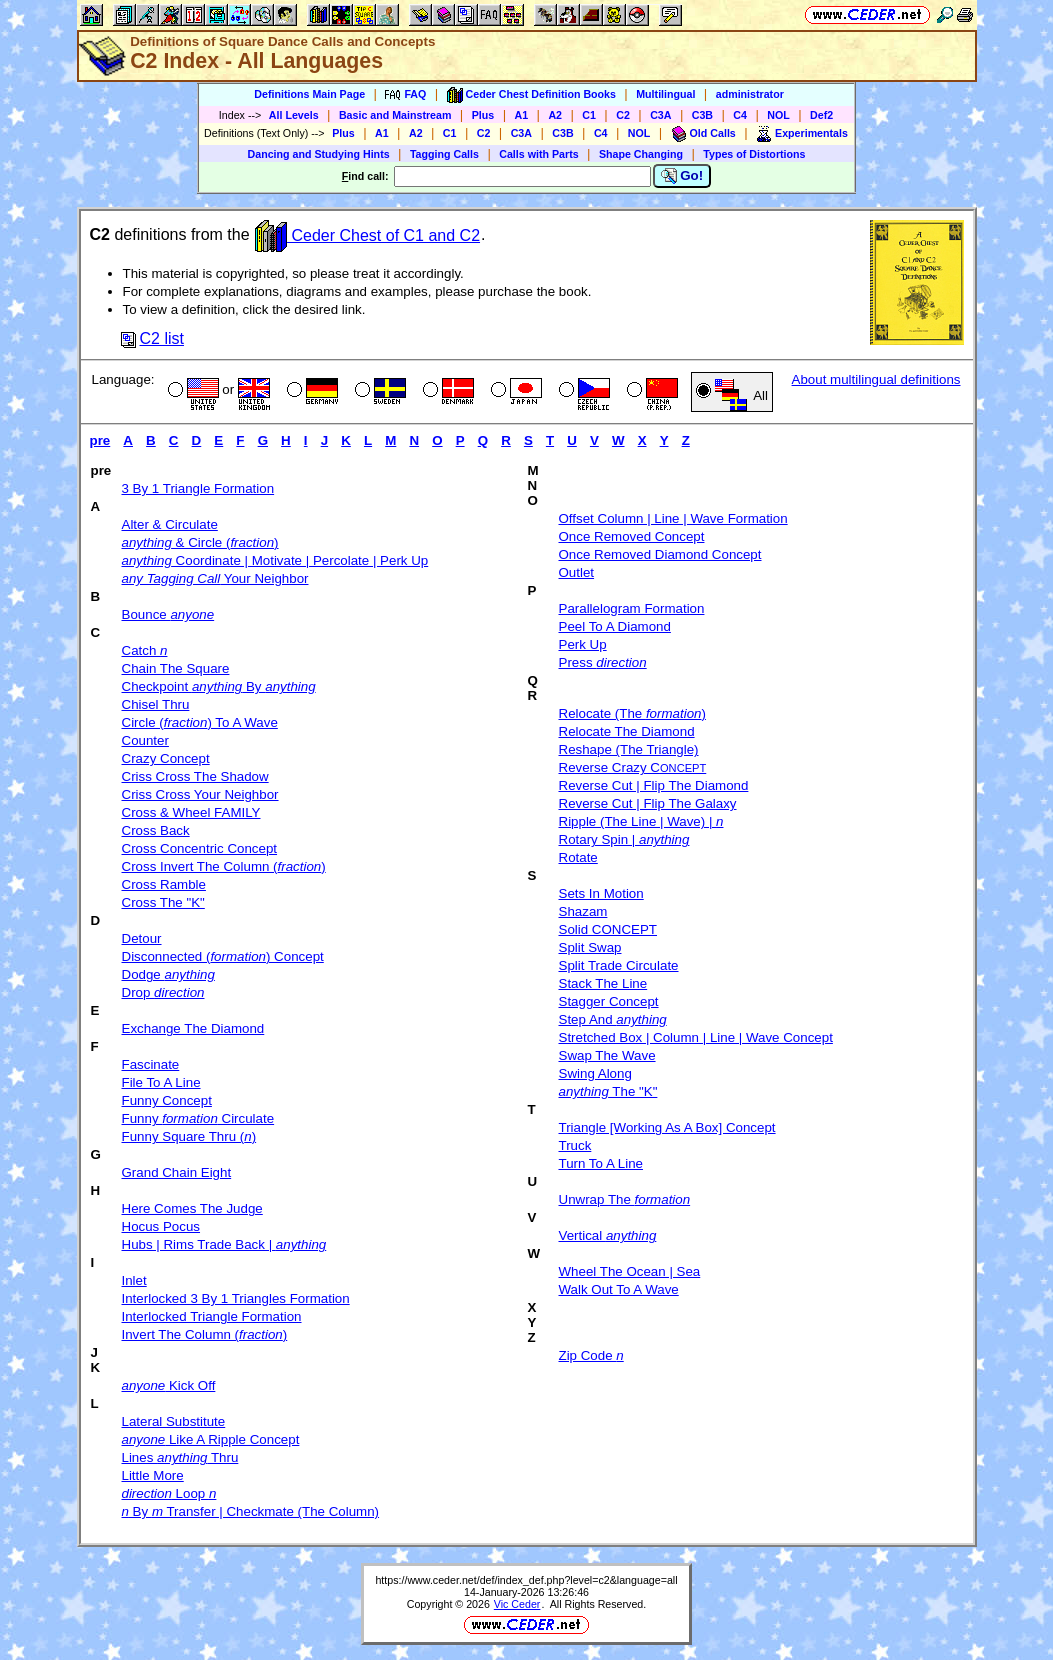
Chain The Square (176, 668)
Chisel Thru (156, 704)
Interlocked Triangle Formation (212, 1316)
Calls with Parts (538, 154)
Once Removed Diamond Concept (660, 554)
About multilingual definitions (876, 379)
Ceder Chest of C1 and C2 (367, 235)
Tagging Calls (444, 154)
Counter (145, 740)
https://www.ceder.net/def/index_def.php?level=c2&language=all (526, 1580)
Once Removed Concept (632, 536)
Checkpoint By (219, 686)
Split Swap (590, 947)
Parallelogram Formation (632, 608)
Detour (142, 938)
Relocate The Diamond (627, 731)
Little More (153, 1475)
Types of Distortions (754, 154)
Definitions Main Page (309, 94)
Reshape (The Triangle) (629, 749)
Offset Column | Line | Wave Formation (673, 518)
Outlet (577, 572)
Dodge (168, 974)
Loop (169, 1493)
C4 (740, 115)
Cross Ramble (164, 884)
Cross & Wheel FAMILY (191, 812)
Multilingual (665, 94)
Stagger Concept (609, 1001)
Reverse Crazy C (633, 767)
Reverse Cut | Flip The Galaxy (648, 803)
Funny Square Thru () (189, 1136)
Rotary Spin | (624, 839)
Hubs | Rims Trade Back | (224, 1244)
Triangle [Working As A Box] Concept (667, 1127)
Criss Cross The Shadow (195, 776)
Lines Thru (180, 1457)
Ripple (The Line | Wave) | (641, 821)
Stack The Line (603, 983)
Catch (145, 650)
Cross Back (156, 830)
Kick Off (169, 1385)
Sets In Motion (601, 893)
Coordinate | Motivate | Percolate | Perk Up (275, 560)
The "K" (608, 1091)
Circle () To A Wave (200, 722)
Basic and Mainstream (395, 115)
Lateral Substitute (174, 1421)
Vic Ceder (517, 1604)
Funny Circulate (198, 1118)
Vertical (608, 1235)
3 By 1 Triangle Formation (198, 488)
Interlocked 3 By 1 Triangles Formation (236, 1298)
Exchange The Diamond (193, 1028)
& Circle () (200, 542)
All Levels (294, 115)
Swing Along (595, 1073)
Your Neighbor (215, 578)
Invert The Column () (205, 1334)
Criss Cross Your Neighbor (200, 794)
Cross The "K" (163, 902)
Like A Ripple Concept (211, 1439)
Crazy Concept (166, 758)
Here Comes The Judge (192, 1208)
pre (100, 440)
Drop (163, 992)
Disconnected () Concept (223, 956)
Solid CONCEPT (608, 929)
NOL (778, 115)
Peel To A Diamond (615, 626)
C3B (702, 115)
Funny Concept (167, 1100)
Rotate (578, 857)
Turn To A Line (601, 1163)
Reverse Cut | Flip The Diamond (654, 785)
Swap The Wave (607, 1055)
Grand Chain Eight (177, 1172)
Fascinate (151, 1064)
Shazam (583, 911)
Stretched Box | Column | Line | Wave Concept (696, 1037)
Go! (682, 176)
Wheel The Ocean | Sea (630, 1271)
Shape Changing (641, 154)
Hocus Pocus (161, 1226)
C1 (589, 115)
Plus (483, 115)
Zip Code (591, 1355)
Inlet (134, 1280)
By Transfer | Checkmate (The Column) (251, 1511)
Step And (613, 1019)
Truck (575, 1145)
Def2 (821, 115)
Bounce (168, 614)
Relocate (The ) (632, 713)
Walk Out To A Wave (619, 1289)
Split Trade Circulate (619, 965)
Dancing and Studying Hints (319, 154)
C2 (623, 115)
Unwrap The (625, 1199)
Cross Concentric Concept (200, 848)
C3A (660, 115)
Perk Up (583, 644)
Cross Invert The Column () (224, 866)
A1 (522, 115)
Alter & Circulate (170, 524)
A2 (555, 115)
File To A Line (161, 1082)
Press (603, 662)
